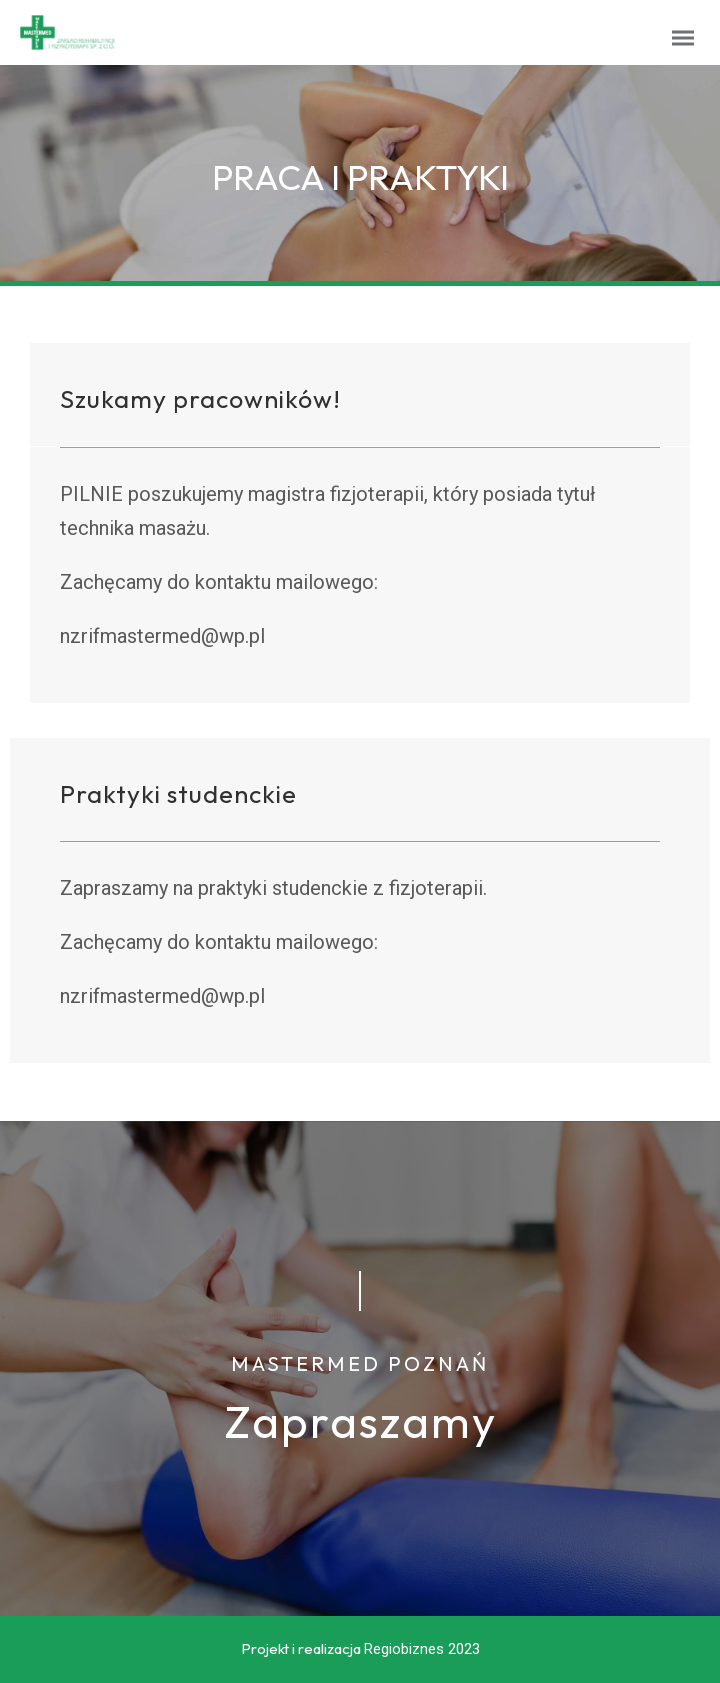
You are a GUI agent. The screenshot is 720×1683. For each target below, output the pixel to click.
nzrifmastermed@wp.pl (162, 636)
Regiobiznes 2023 (422, 1649)
